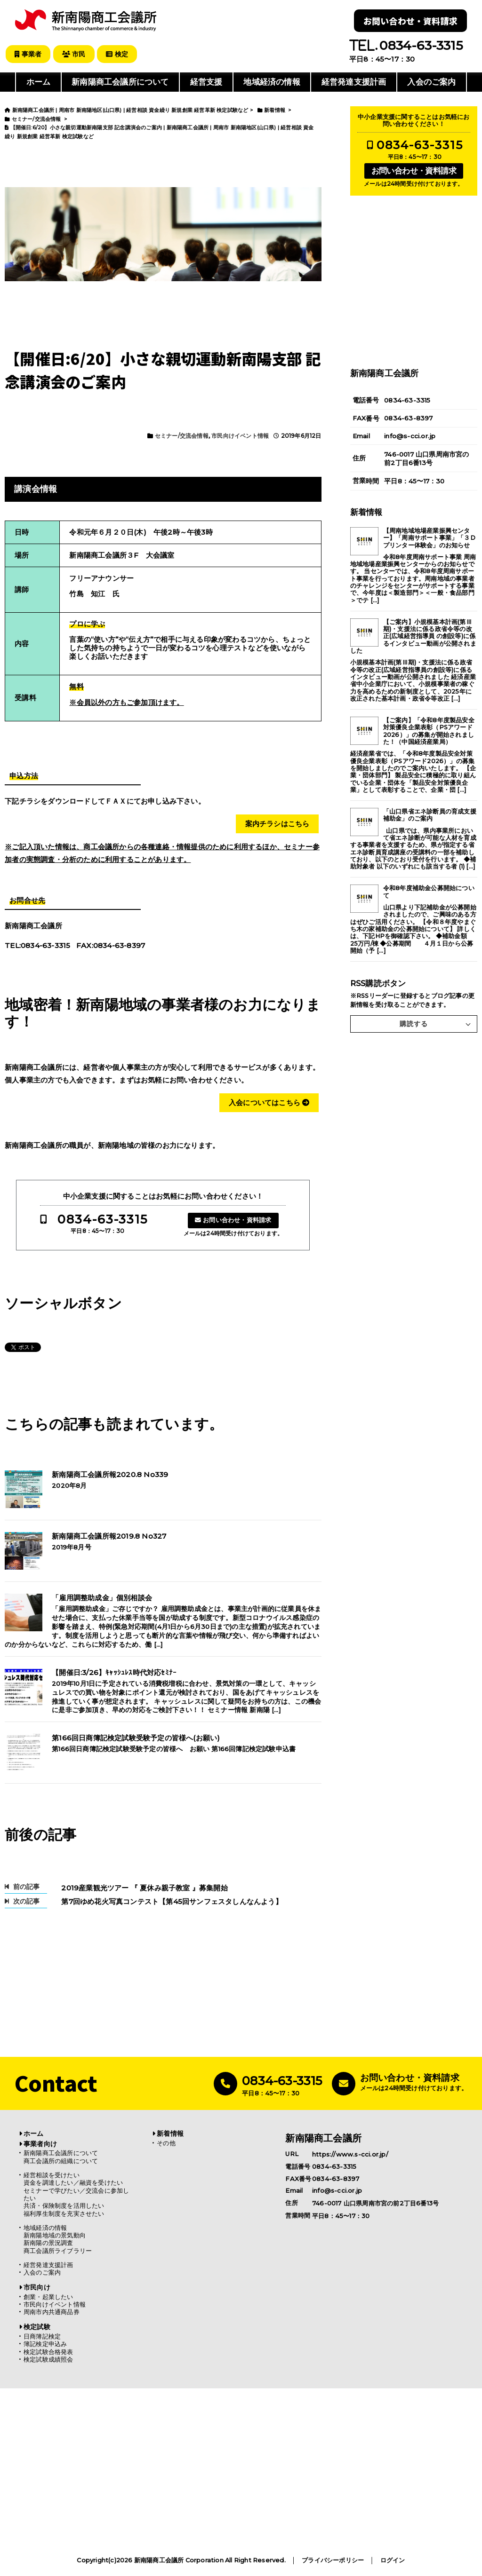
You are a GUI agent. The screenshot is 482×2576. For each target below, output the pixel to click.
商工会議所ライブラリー (58, 2250)
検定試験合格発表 (48, 2351)
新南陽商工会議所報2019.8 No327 (109, 1536)
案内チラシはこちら (277, 823)
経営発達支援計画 (353, 82)
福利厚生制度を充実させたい (64, 2213)
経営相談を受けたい (52, 2174)
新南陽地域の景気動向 (55, 2234)
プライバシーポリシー (333, 2560)
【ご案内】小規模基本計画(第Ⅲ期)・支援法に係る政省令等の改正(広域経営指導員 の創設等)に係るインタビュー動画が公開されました (413, 636)
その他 (166, 2142)
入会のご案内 (431, 82)
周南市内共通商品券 (52, 2311)
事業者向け (40, 2143)
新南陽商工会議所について (120, 82)
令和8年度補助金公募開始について (428, 892)
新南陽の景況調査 (48, 2242)
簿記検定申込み (45, 2343)
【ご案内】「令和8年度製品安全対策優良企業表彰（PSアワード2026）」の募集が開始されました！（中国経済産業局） (428, 731)
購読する (414, 1023)
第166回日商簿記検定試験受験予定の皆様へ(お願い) (136, 1738)
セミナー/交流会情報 (182, 435)
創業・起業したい (48, 2296)
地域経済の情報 (271, 82)
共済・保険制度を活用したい (64, 2205)
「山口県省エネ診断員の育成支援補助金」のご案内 (429, 814)
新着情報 (170, 2133)
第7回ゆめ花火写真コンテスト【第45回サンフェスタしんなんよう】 (168, 1901)
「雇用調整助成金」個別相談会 (102, 1598)
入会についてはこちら (269, 1102)
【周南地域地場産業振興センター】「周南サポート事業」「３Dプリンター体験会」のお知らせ (429, 537)
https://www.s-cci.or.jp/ (350, 2153)
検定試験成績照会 (48, 2359)
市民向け (37, 2287)
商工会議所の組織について (61, 2160)
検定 (119, 54)
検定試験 (37, 2327)
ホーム (38, 82)
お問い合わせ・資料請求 (410, 21)
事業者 (28, 54)
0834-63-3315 (102, 1219)
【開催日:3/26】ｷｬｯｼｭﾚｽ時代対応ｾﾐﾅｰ (114, 1672)
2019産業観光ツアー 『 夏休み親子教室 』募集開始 (141, 1887)
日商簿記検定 (42, 2335)
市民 (75, 54)
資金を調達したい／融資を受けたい (73, 2182)
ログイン (392, 2560)
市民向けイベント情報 (240, 435)
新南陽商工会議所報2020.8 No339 (110, 1474)
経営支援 (206, 82)
